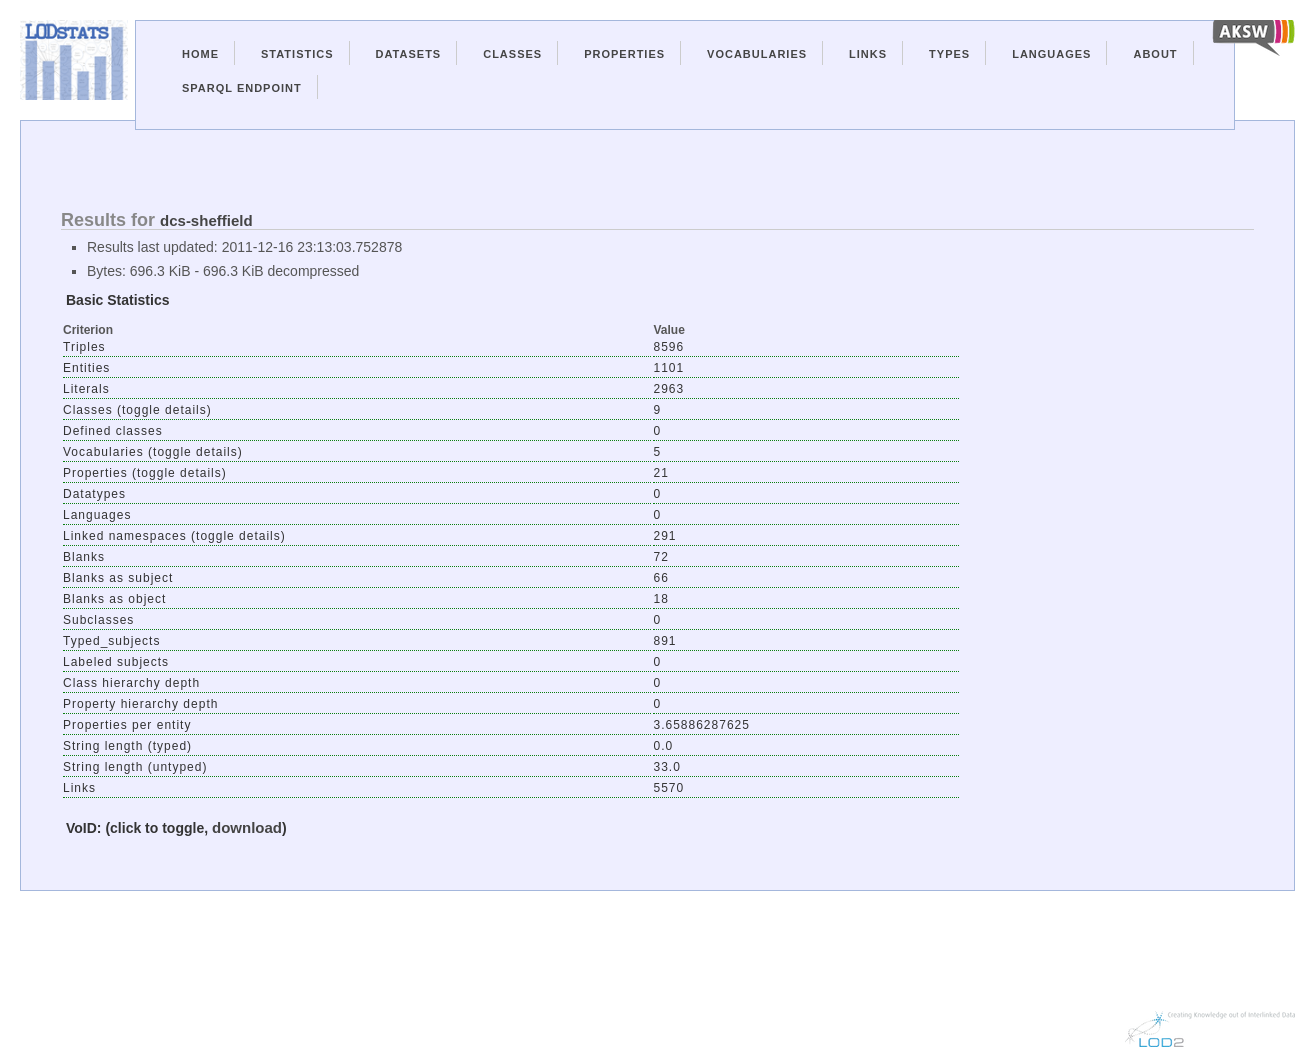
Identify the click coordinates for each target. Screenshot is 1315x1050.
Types (949, 54)
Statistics (297, 54)
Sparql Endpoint (242, 88)
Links (868, 54)
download (247, 827)
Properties (624, 54)
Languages (1051, 54)
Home (200, 54)
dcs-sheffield (206, 220)
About (1155, 54)
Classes (512, 54)
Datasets (409, 54)
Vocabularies (757, 54)
